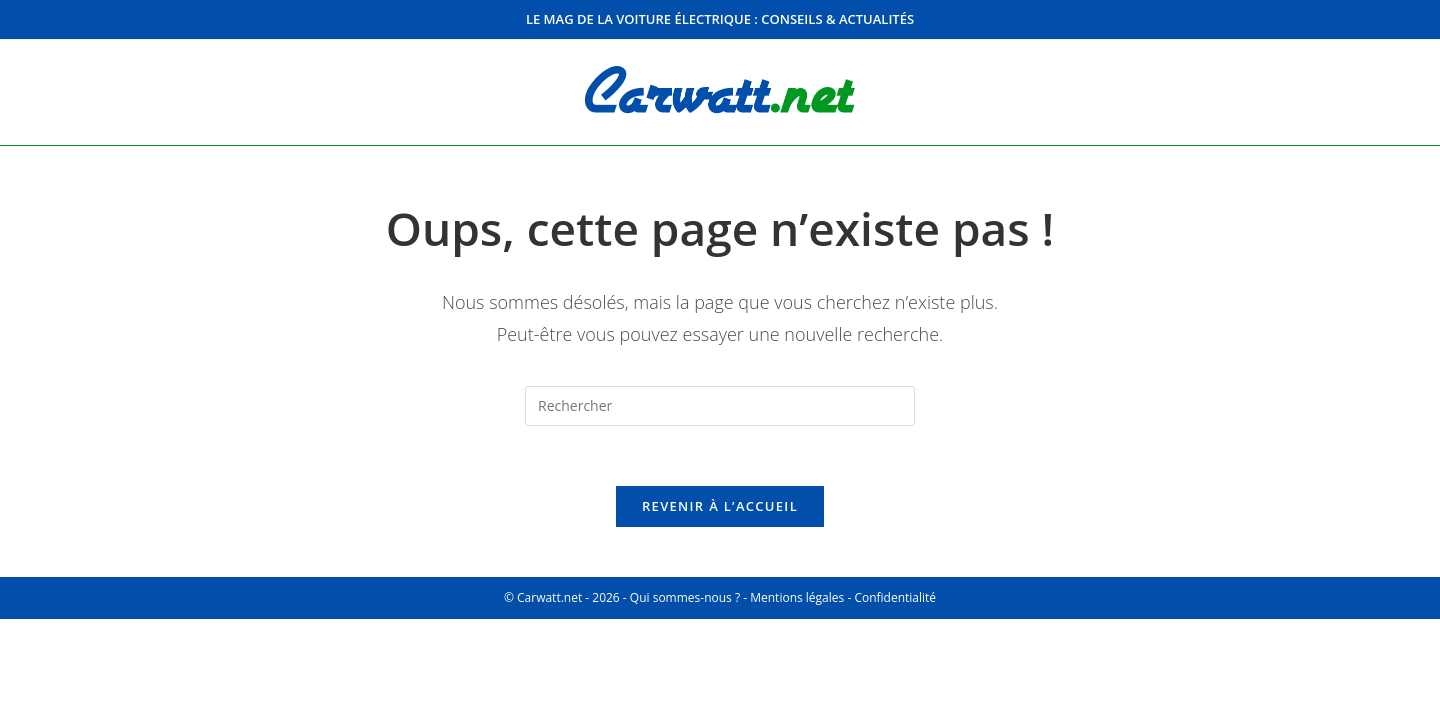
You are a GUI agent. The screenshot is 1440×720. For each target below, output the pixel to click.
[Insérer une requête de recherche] (720, 406)
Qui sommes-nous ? (685, 597)
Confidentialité (895, 597)
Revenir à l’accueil (720, 506)
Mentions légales (797, 597)
